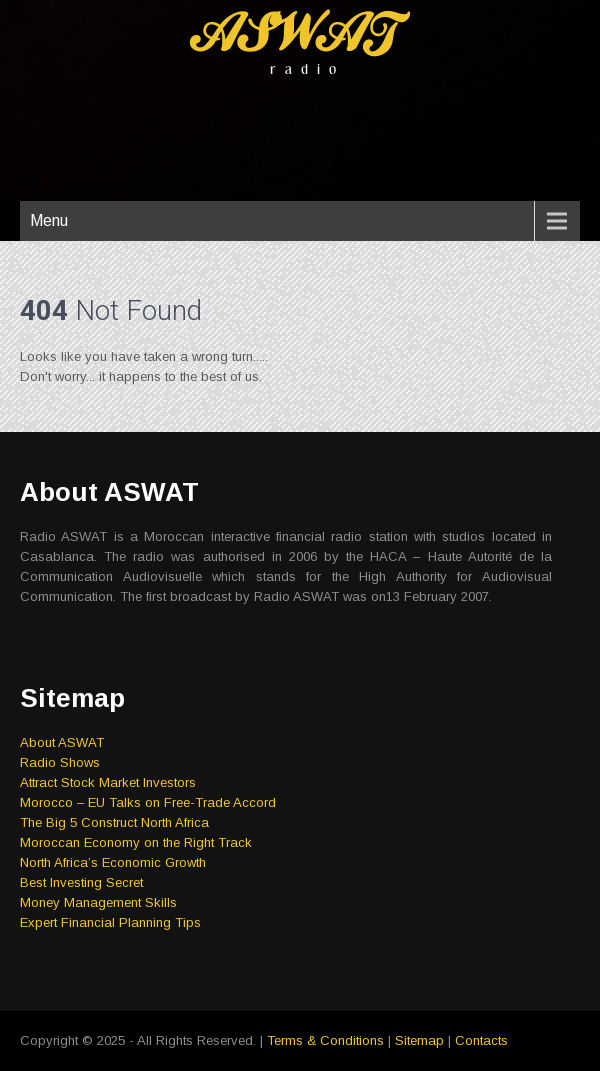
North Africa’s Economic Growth (113, 862)
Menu (49, 220)
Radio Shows (60, 762)
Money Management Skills (98, 902)
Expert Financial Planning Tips (110, 922)
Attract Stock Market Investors (108, 782)
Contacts (481, 1040)
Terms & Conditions (325, 1040)
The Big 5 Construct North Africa (114, 822)
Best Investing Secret (81, 882)
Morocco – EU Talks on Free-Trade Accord (148, 802)
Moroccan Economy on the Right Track (136, 842)
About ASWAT (62, 742)
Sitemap (419, 1040)
